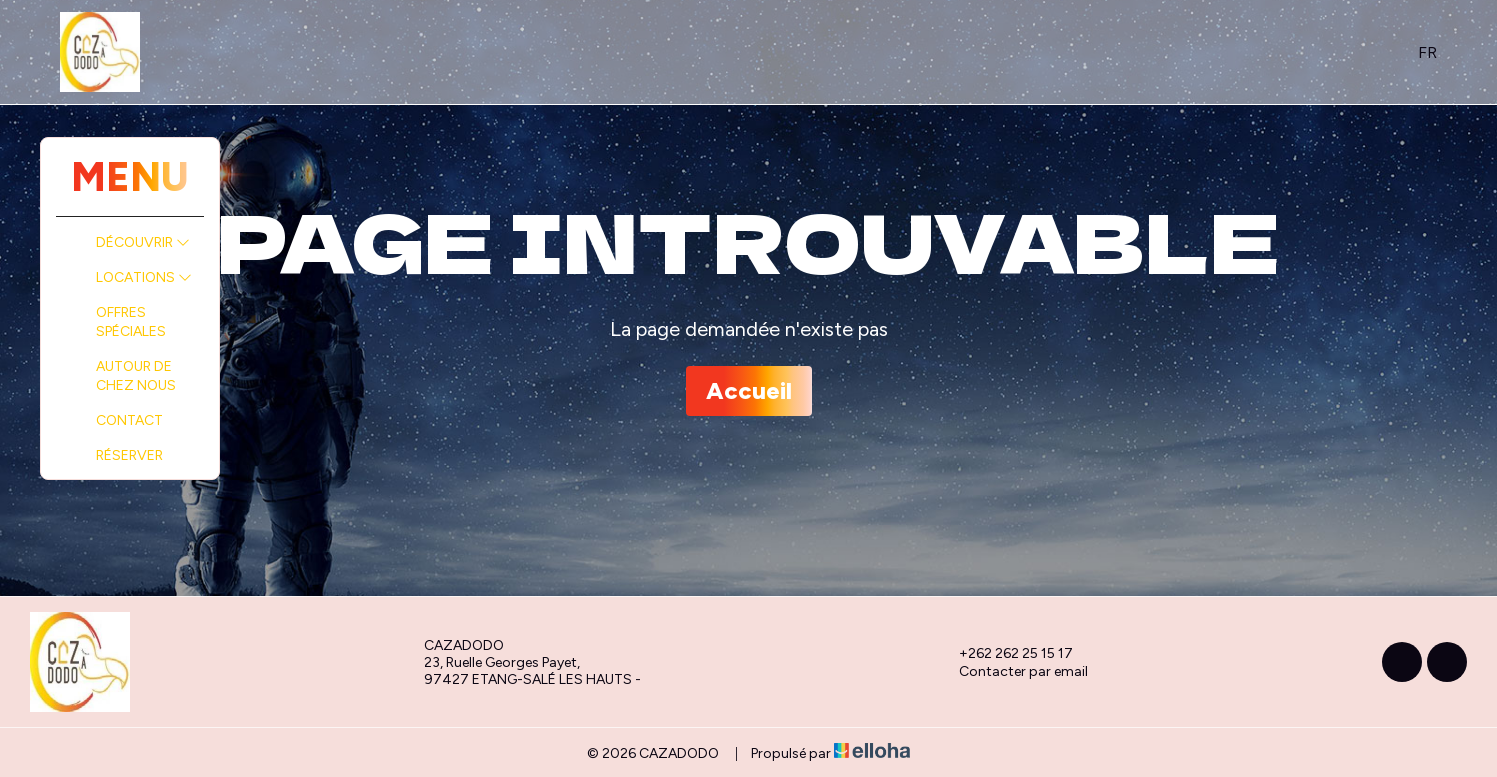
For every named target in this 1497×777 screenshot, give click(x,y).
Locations (144, 277)
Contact (129, 420)
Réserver (129, 455)
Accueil (749, 390)
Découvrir (143, 242)
